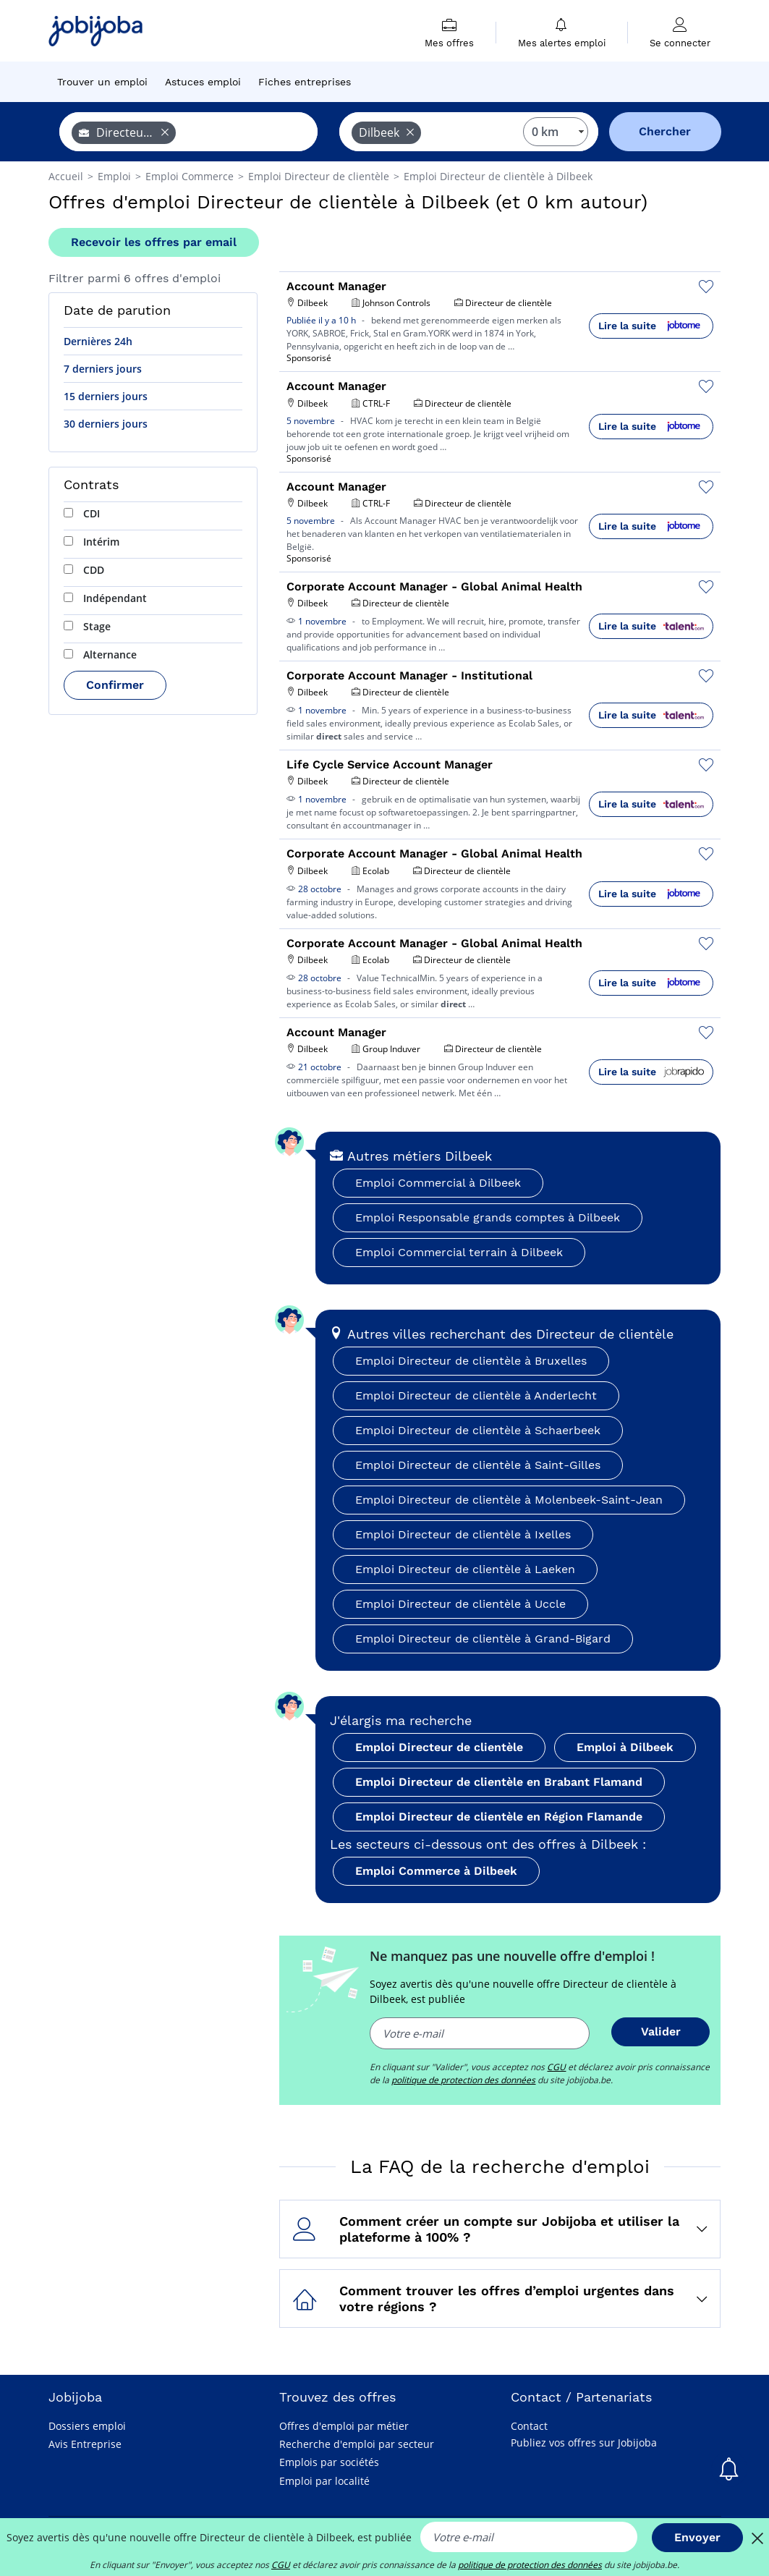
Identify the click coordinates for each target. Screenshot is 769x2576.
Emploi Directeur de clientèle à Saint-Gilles (477, 1465)
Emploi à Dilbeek (625, 1747)
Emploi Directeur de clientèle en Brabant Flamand (498, 1782)
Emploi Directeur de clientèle (439, 1747)
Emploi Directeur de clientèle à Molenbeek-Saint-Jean (509, 1500)
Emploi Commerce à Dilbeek (436, 1871)
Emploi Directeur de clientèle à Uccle (460, 1604)
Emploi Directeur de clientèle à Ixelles (463, 1534)
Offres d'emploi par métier (344, 2426)
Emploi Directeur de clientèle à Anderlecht (476, 1395)
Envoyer (697, 2537)
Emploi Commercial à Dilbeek (438, 1183)
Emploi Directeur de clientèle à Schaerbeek (477, 1430)
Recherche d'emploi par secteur (356, 2444)
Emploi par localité (324, 2481)
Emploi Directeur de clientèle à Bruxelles (471, 1361)
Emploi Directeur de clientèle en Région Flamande (498, 1816)
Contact (529, 2426)
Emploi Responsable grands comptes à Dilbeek (487, 1217)
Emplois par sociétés (329, 2462)
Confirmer (115, 685)
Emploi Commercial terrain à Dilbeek (459, 1252)
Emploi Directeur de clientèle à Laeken (465, 1569)
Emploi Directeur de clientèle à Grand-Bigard (483, 1638)
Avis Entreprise (85, 2444)
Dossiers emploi (87, 2426)
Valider (661, 2031)
